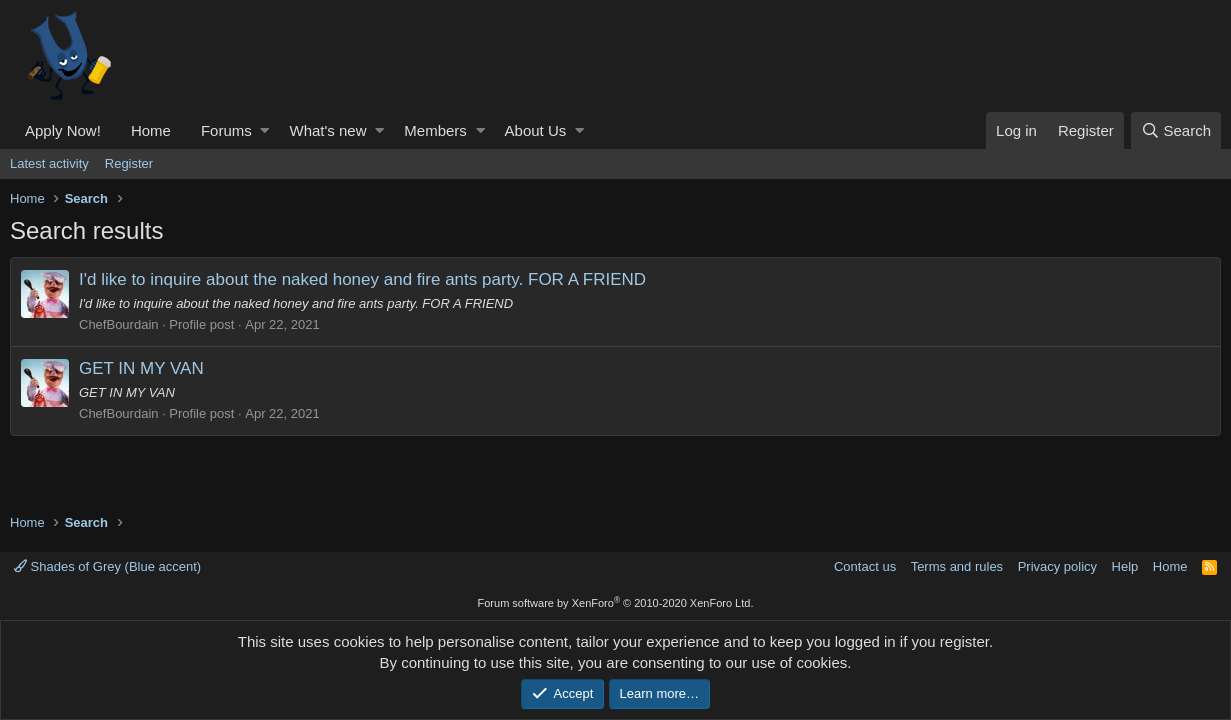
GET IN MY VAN (141, 368)
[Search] (1176, 130)
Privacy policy (1057, 566)
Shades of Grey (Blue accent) (107, 566)
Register (129, 163)
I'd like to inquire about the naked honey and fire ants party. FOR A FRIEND (362, 279)
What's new (327, 130)
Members (435, 130)
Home (151, 130)
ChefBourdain (119, 324)
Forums (226, 130)
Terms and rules (957, 566)
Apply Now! (63, 130)
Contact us (865, 566)
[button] (264, 130)
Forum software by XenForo (616, 603)
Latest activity (49, 163)
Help (1125, 566)
